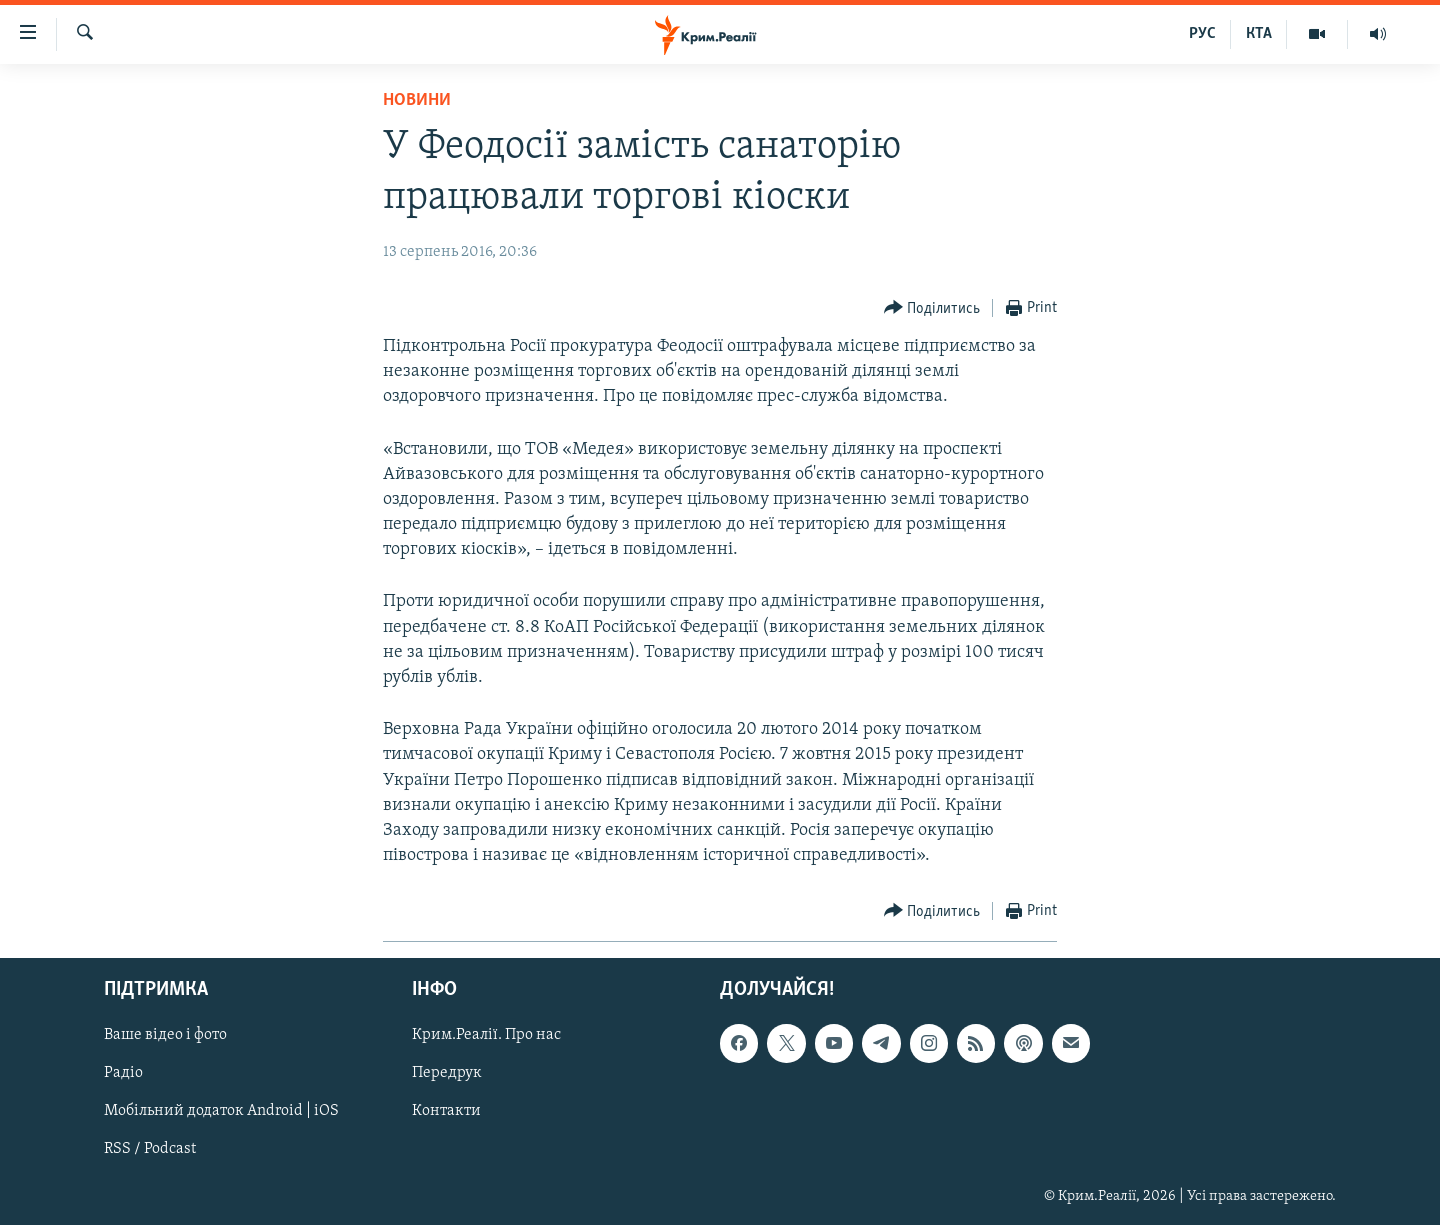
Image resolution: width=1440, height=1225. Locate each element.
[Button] (932, 308)
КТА (1259, 34)
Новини (417, 100)
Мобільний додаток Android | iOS (221, 1112)
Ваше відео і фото (165, 1036)
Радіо (123, 1074)
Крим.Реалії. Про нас (486, 1036)
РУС (1202, 34)
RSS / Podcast (150, 1150)
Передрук (447, 1074)
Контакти (446, 1112)
